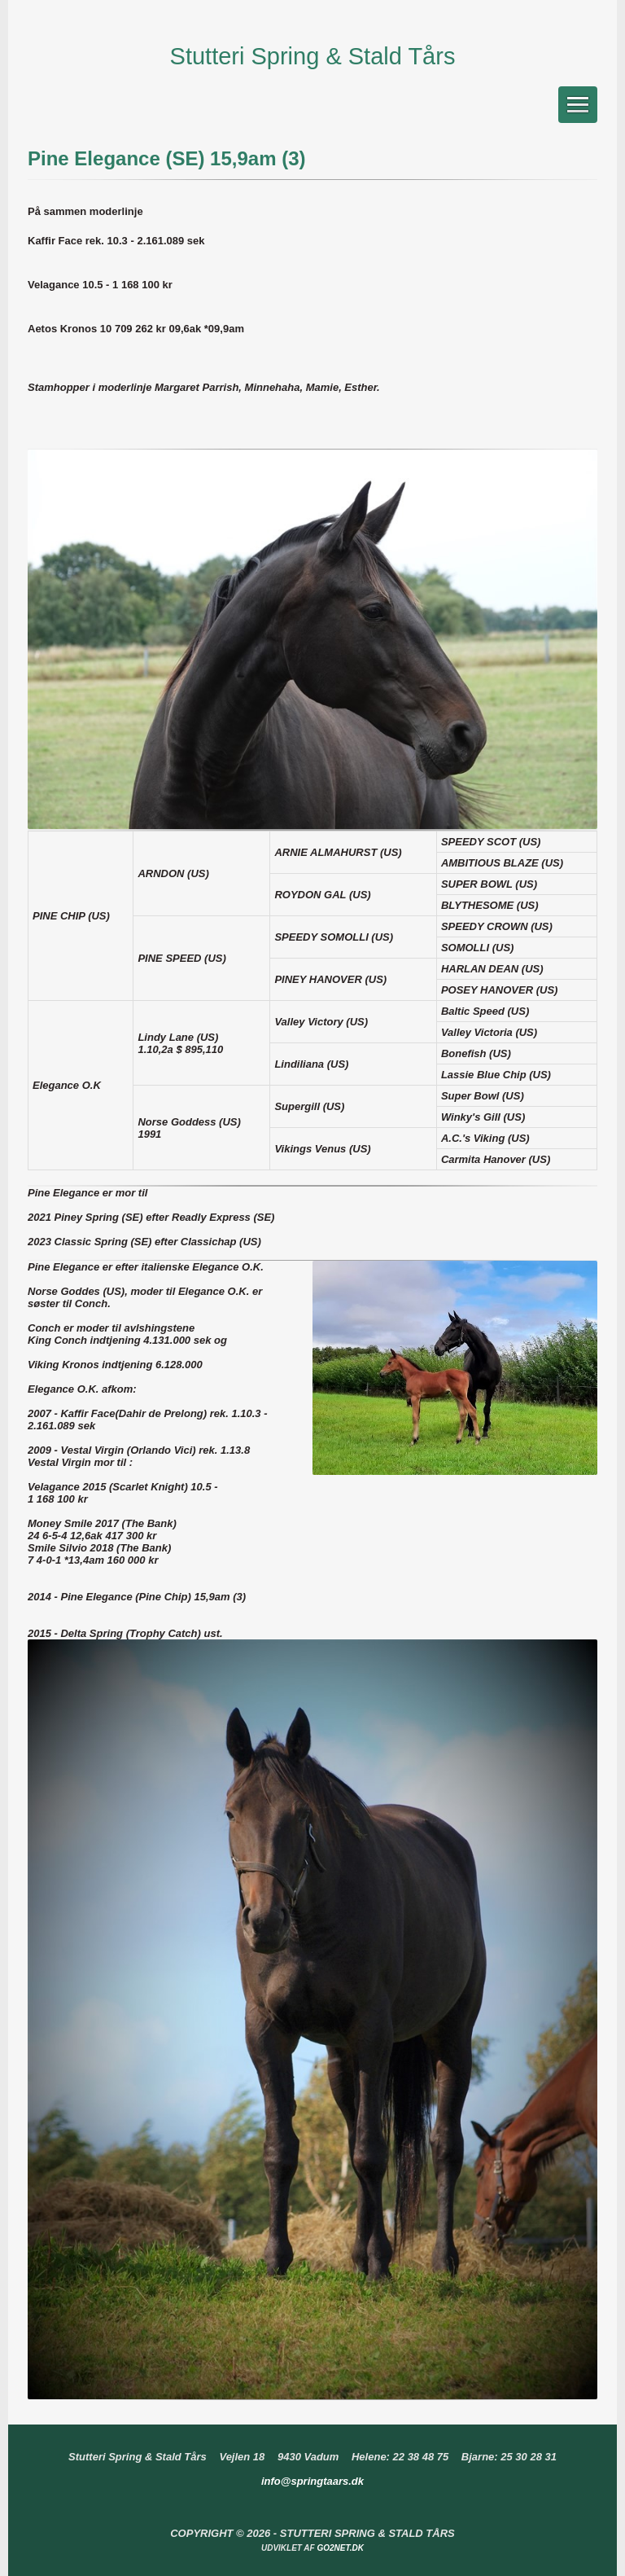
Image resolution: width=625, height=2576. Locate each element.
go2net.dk (340, 2547)
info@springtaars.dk (312, 2481)
